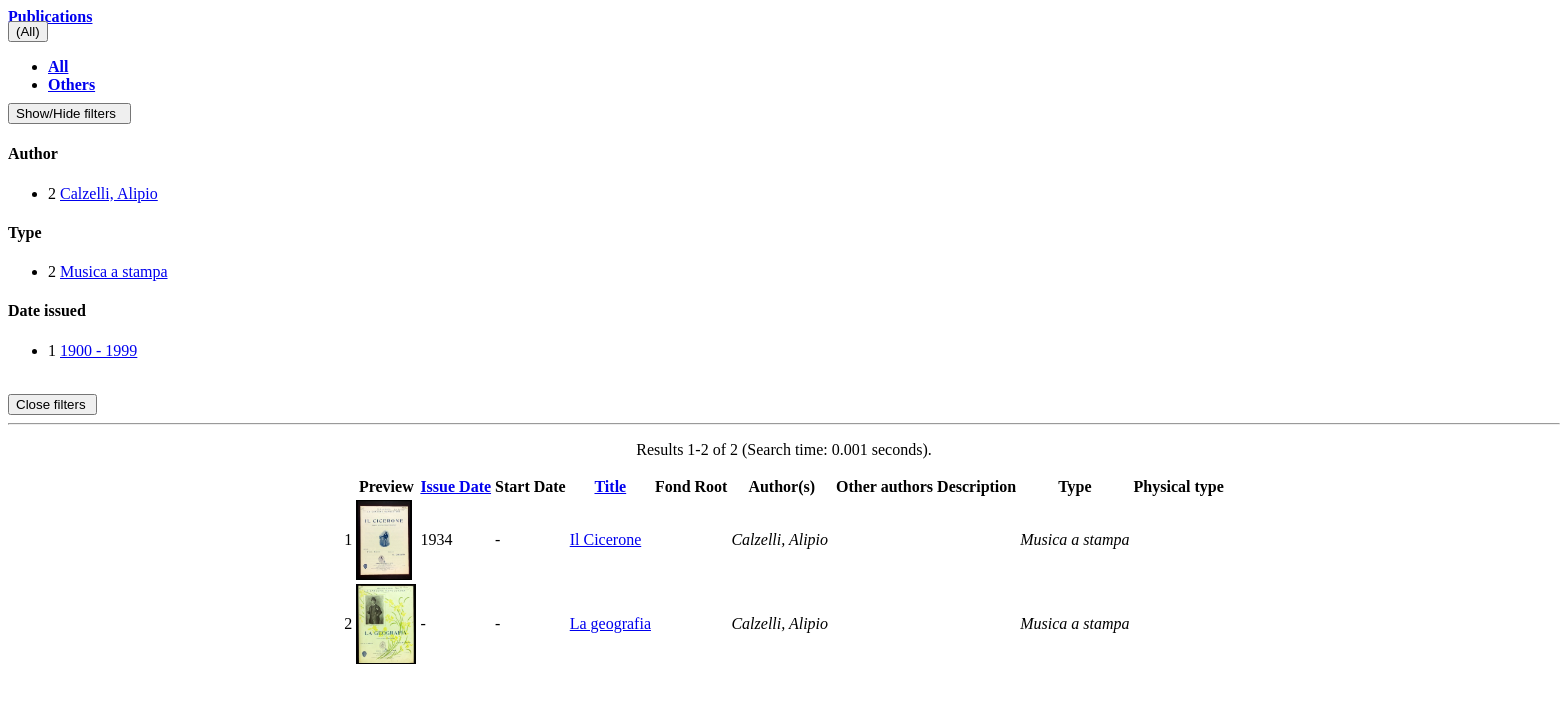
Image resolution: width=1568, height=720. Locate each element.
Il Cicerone (606, 539)
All (58, 66)
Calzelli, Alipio (109, 193)
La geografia (610, 623)
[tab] (784, 154)
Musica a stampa (114, 271)
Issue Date (455, 486)
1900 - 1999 (98, 350)
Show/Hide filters (69, 113)
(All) (28, 31)
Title (610, 486)
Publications (50, 16)
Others (71, 84)
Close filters (52, 404)
